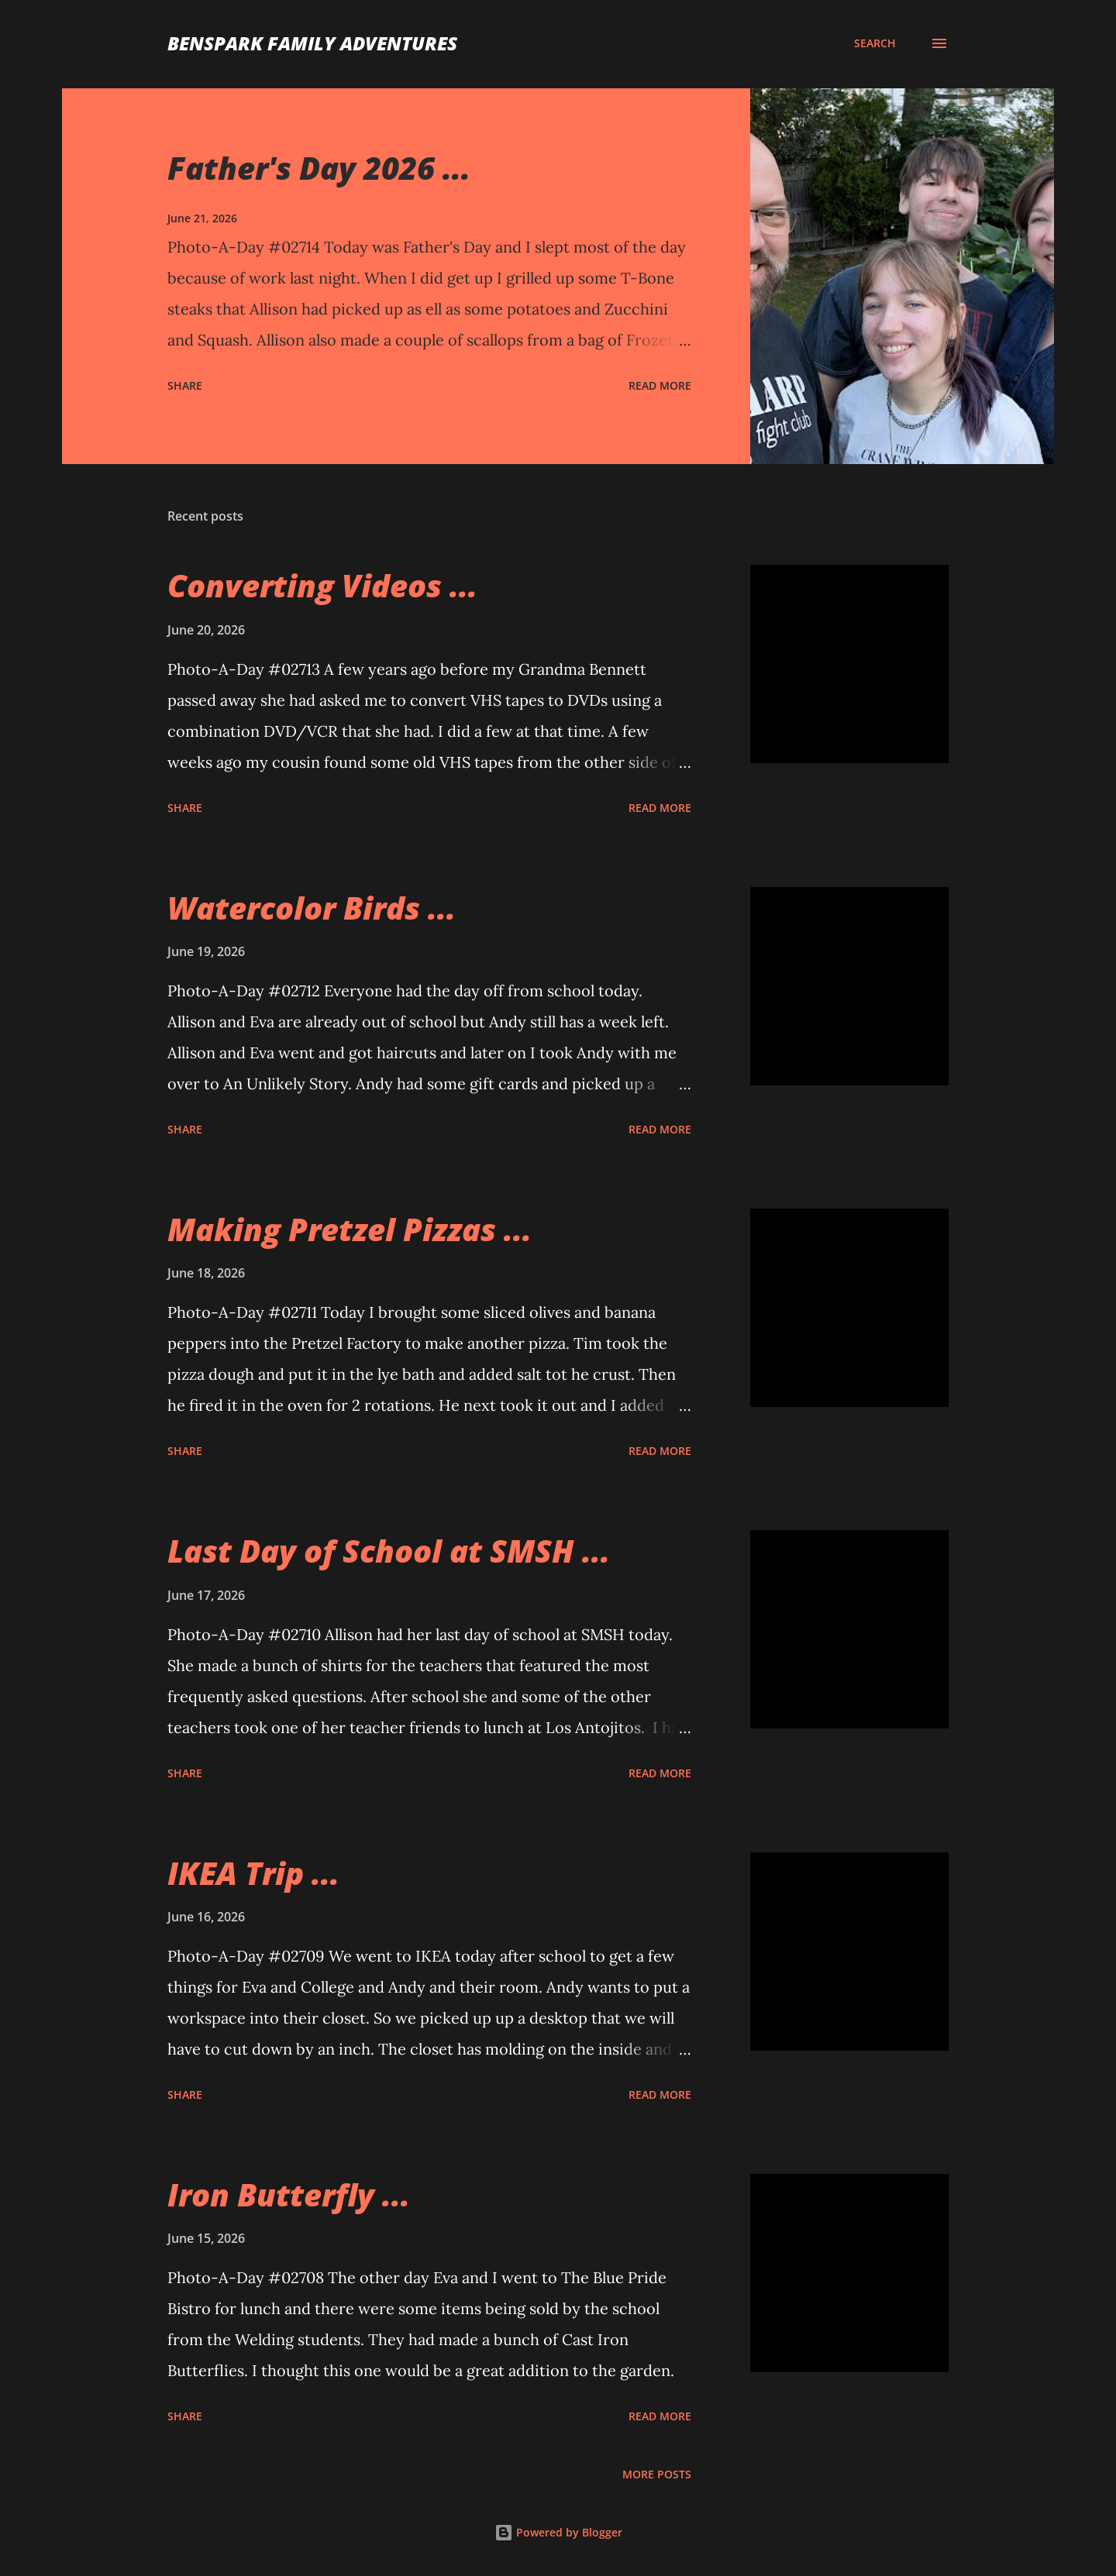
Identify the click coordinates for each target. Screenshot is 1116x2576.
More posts (656, 2474)
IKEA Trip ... (253, 1873)
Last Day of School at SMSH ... (388, 1550)
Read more (660, 385)
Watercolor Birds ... (311, 907)
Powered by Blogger (558, 2532)
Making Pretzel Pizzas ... (349, 1229)
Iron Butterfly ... (288, 2194)
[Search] (875, 43)
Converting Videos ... (322, 585)
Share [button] (184, 385)
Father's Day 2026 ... (318, 167)
